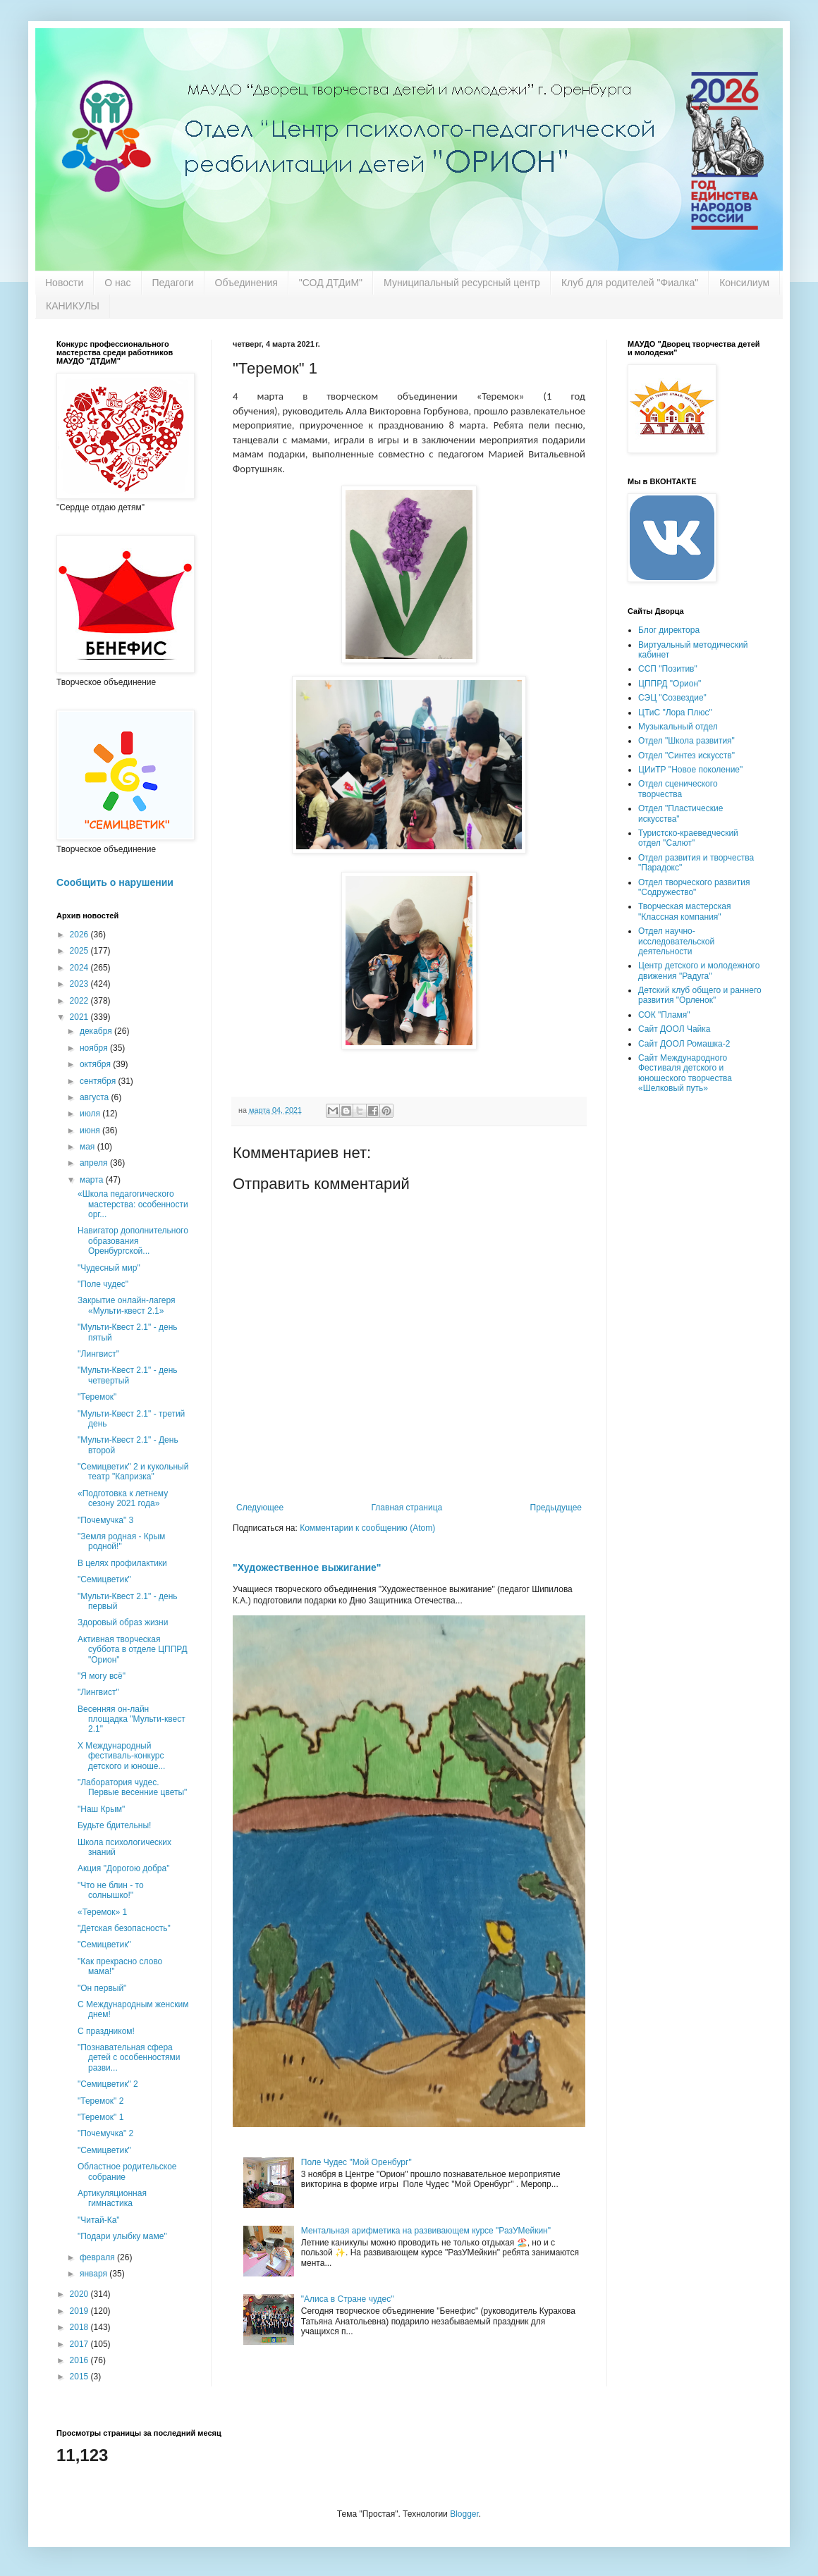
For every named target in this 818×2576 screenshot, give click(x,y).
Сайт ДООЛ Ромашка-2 (684, 1044)
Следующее (259, 1507)
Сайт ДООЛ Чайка (674, 1029)
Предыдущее (556, 1507)
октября (96, 1064)
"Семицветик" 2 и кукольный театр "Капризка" (133, 1471)
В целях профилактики (122, 1563)
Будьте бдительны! (114, 1825)
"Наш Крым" (101, 1809)
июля (91, 1113)
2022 (80, 1001)
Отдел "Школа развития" (686, 741)
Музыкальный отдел (678, 727)
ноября (95, 1048)
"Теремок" (97, 1397)
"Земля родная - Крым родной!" (121, 1541)
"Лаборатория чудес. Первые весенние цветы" (132, 1787)
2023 (80, 984)
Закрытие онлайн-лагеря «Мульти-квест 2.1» (126, 1305)
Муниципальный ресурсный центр (462, 282)
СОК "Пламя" (664, 1015)
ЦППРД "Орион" (669, 684)
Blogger (464, 2514)
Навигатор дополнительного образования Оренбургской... (133, 1241)
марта (93, 1180)
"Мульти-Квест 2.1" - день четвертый (128, 1375)
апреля (95, 1163)
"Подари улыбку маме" (122, 2236)
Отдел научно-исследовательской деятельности (676, 941)
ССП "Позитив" (667, 669)
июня (91, 1130)
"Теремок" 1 (100, 2117)
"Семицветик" (104, 1579)
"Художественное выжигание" (307, 1567)
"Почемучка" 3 (105, 1520)
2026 (80, 934)
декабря (97, 1031)
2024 (80, 968)
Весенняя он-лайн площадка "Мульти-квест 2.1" (131, 1719)
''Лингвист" (98, 1354)
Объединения (246, 282)
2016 (80, 2360)
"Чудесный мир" (109, 1268)
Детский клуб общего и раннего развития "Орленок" (700, 995)
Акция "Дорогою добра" (123, 1868)
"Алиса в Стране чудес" (347, 2299)
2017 (80, 2344)
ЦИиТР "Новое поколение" (690, 770)
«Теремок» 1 (102, 1912)
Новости (64, 282)
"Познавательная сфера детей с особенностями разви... (129, 2057)
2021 (80, 1017)
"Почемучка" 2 (105, 2133)
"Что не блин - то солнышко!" (111, 1890)
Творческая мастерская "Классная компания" (684, 911)
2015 (80, 2376)
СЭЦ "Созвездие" (672, 698)
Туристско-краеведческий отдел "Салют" (688, 838)
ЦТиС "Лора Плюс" (675, 712)
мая (88, 1147)
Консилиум (744, 282)
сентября (99, 1081)
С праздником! (106, 2031)
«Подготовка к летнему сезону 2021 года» (123, 1498)
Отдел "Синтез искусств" (686, 755)
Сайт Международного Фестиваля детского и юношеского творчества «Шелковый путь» (685, 1073)
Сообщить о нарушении (114, 882)
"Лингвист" (98, 1692)
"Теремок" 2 (100, 2101)
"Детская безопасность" (124, 1928)
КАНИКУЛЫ (72, 306)
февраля (98, 2257)
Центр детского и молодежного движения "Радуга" (698, 970)
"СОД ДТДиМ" (330, 282)
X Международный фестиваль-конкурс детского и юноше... (121, 1756)
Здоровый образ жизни (123, 1622)
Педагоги (173, 282)
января (94, 2274)
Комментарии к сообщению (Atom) (367, 1528)
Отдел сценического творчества (678, 789)
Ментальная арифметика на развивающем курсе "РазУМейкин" (426, 2231)
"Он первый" (102, 1988)
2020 (80, 2294)
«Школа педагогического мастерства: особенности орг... (133, 1204)
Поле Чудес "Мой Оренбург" (356, 2162)
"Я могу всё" (102, 1676)
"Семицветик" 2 (108, 2084)
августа (95, 1097)
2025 (80, 951)
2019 (80, 2311)
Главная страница (407, 1507)
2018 (80, 2327)
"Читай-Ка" (99, 2220)
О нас (117, 282)
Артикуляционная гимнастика (112, 2198)
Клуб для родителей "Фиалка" (629, 282)
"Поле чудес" (103, 1284)
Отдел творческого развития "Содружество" (694, 887)
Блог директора (669, 630)
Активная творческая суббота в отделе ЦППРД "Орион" (133, 1649)
